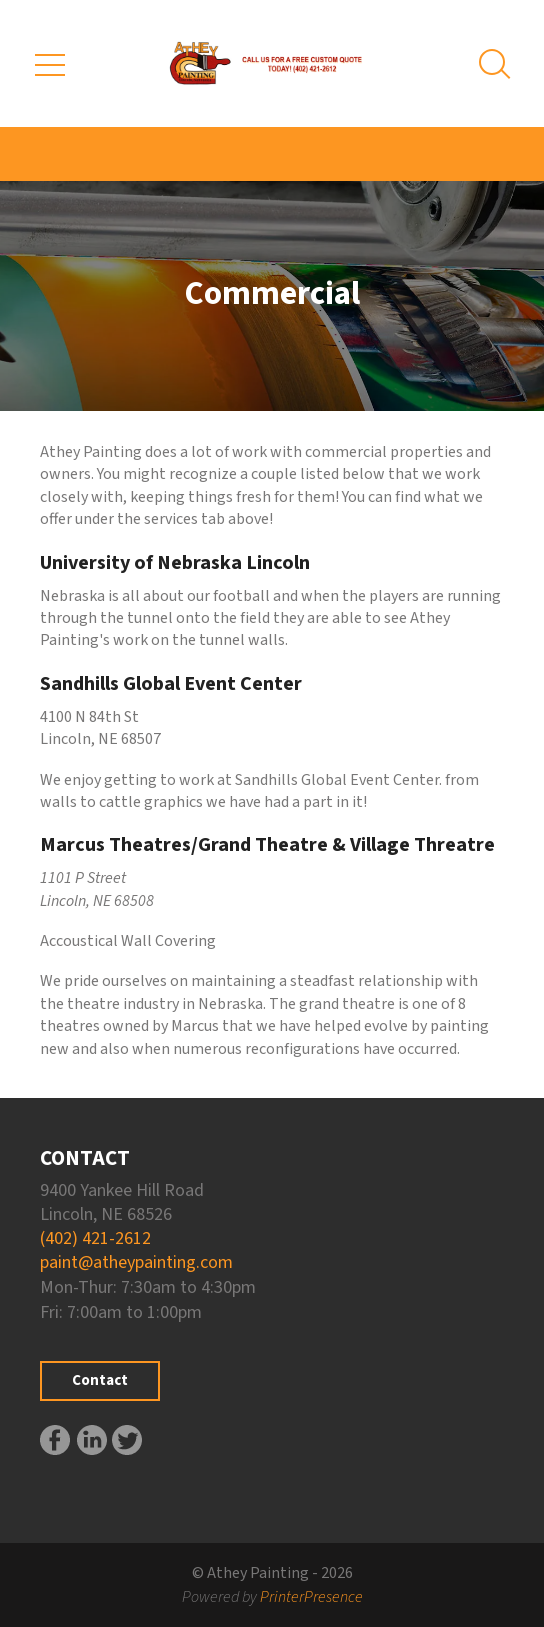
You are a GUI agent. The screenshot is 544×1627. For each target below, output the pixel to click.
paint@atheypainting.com (136, 1262)
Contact (100, 1380)
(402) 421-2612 (95, 1238)
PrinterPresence (311, 1597)
